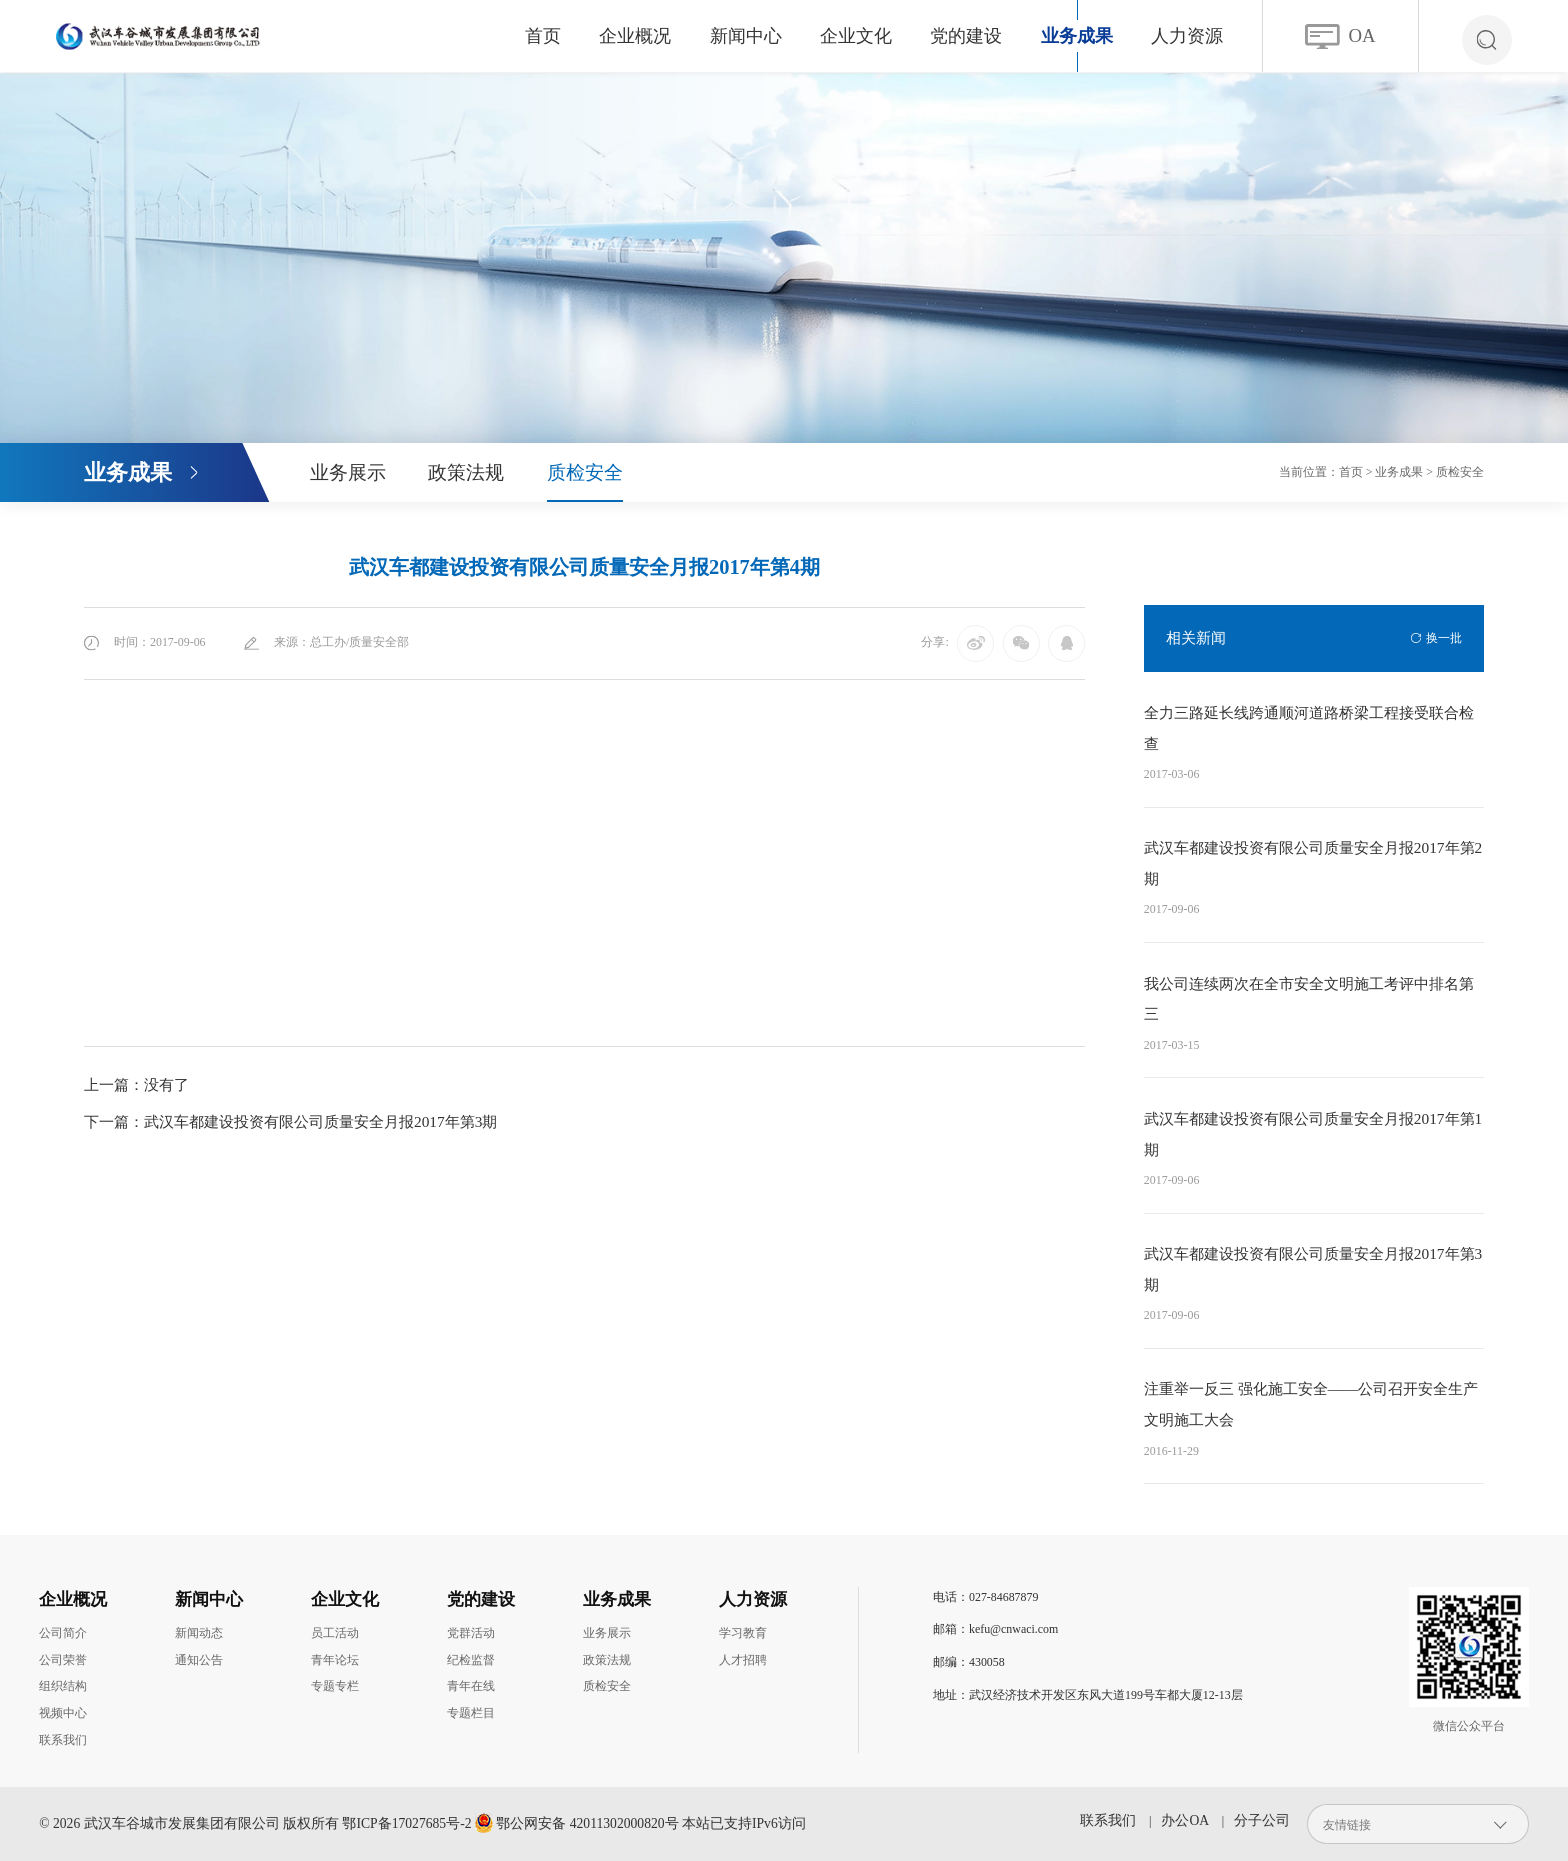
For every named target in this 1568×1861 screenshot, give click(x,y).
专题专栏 (335, 1686)
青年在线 (471, 1686)
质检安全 (585, 472)
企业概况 (635, 36)
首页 (543, 36)
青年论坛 (335, 1660)
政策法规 (466, 472)
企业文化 (856, 36)
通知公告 (199, 1660)
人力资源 (1187, 36)
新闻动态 (199, 1633)
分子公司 (1262, 1820)
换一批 (1444, 638)
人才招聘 (743, 1660)
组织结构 (63, 1686)
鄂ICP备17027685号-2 (406, 1823)
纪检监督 (471, 1660)
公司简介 (63, 1633)
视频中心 (63, 1713)
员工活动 (335, 1633)
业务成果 (1077, 36)
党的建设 (966, 36)
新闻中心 (746, 36)
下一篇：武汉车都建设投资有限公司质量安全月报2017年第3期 (290, 1121)
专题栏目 (471, 1713)
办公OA (1184, 1820)
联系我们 (63, 1740)
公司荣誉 (63, 1660)
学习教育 (743, 1633)
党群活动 (471, 1633)
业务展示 (348, 472)
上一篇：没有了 (136, 1084)
